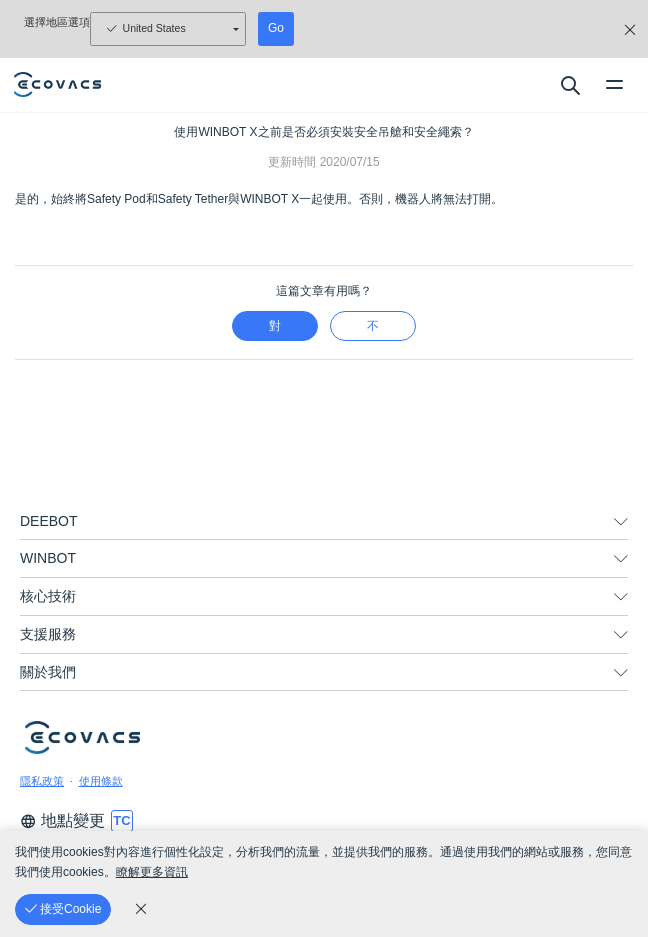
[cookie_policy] (141, 909)
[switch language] (122, 821)
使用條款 (101, 781)
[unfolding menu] (621, 522)
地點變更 (62, 820)
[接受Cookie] (63, 909)
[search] (569, 85)
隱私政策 (42, 781)
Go (276, 28)
